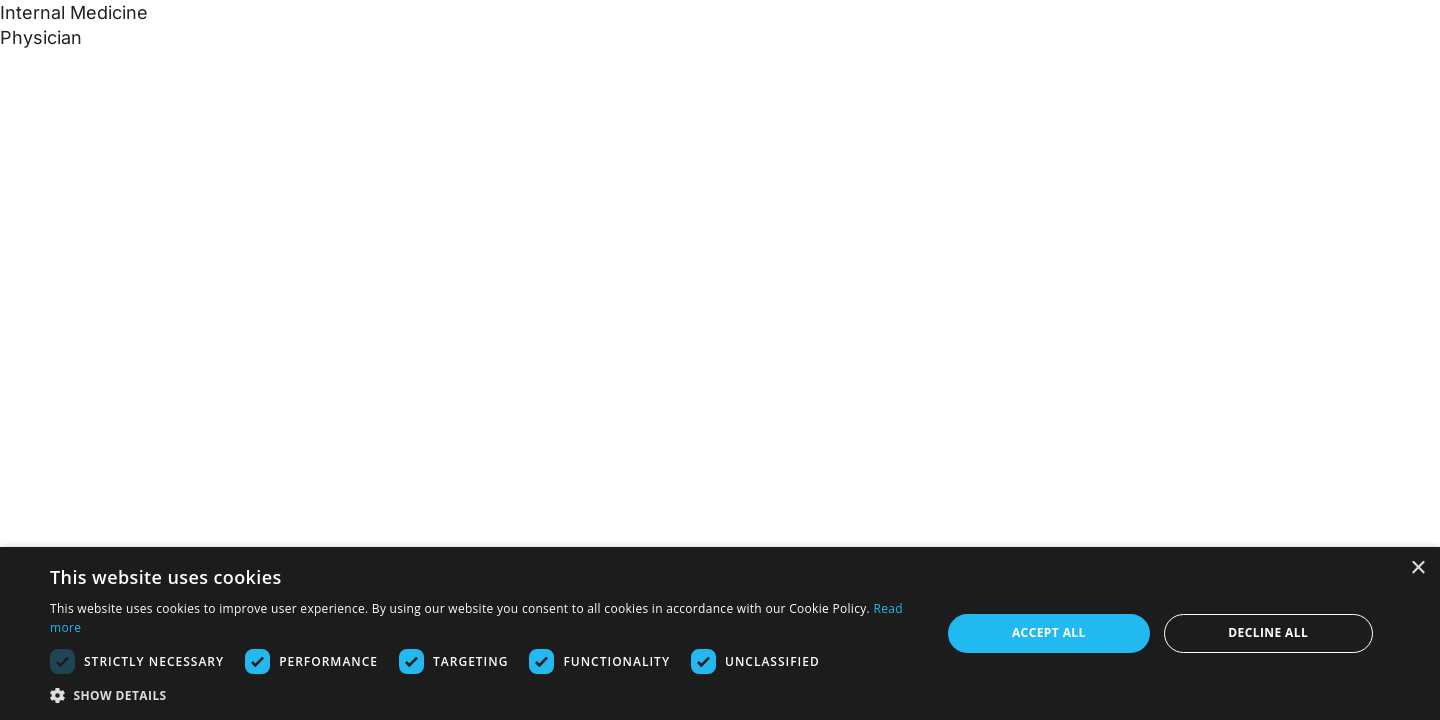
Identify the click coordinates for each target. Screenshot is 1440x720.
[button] (482, 695)
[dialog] (720, 633)
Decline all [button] (1268, 632)
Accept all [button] (1049, 632)
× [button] (1417, 568)
